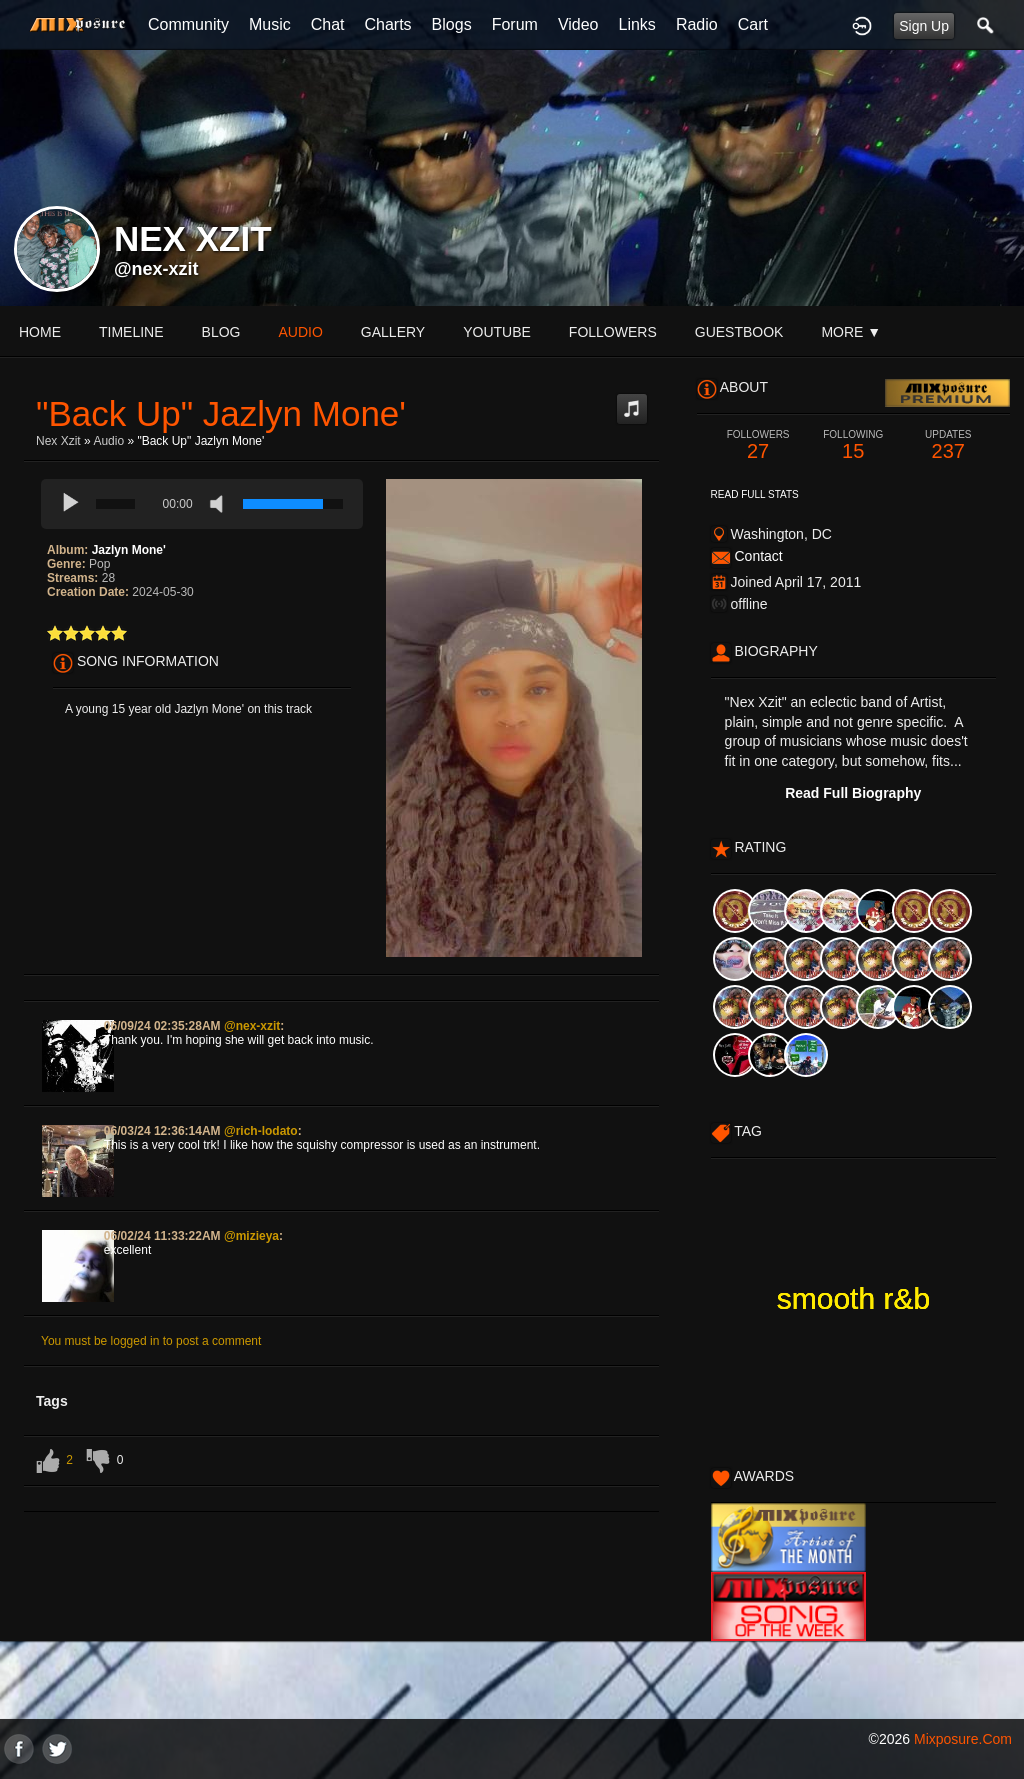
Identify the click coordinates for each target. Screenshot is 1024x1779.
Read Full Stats (755, 494)
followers (613, 332)
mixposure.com (963, 1739)
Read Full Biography (853, 793)
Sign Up (924, 26)
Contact (758, 556)
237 (948, 445)
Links (637, 24)
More (851, 332)
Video (578, 24)
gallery (393, 332)
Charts (387, 24)
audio (300, 332)
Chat (328, 24)
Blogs (452, 24)
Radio (697, 24)
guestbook (739, 332)
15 (853, 445)
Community (188, 24)
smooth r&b (853, 1298)
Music (270, 24)
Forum (515, 24)
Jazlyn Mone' (129, 550)
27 (758, 445)
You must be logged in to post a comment (151, 1341)
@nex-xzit (156, 269)
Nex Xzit (58, 441)
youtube (497, 332)
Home (40, 332)
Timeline (131, 332)
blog (221, 332)
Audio (108, 441)
